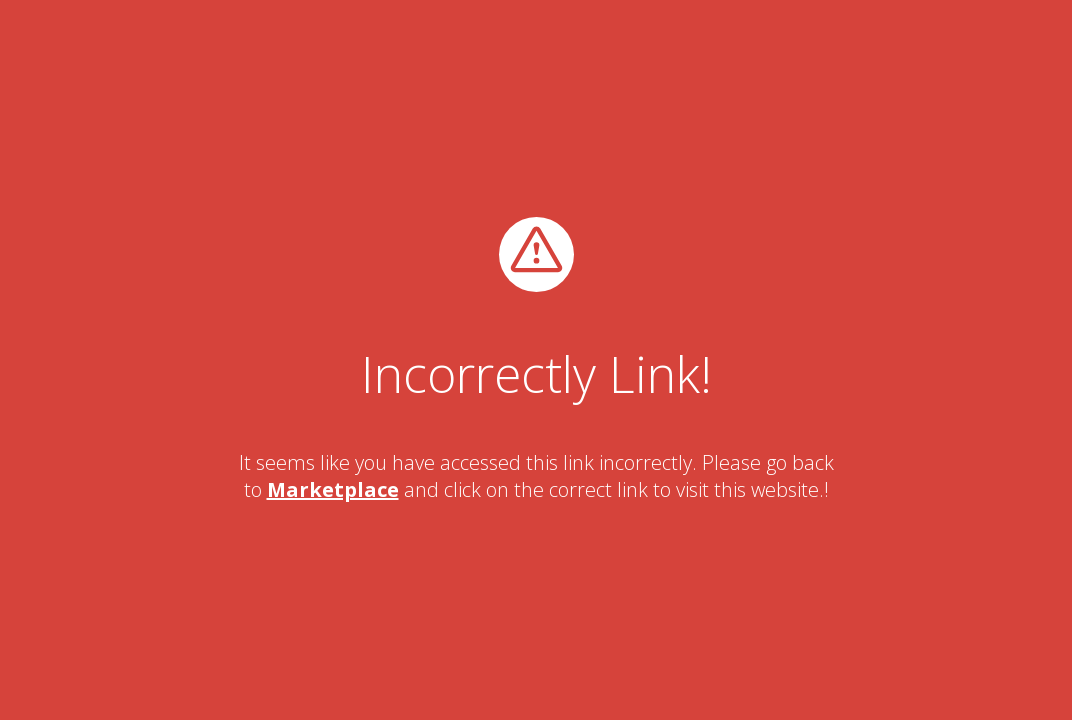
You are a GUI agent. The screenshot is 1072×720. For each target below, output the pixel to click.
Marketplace (333, 489)
